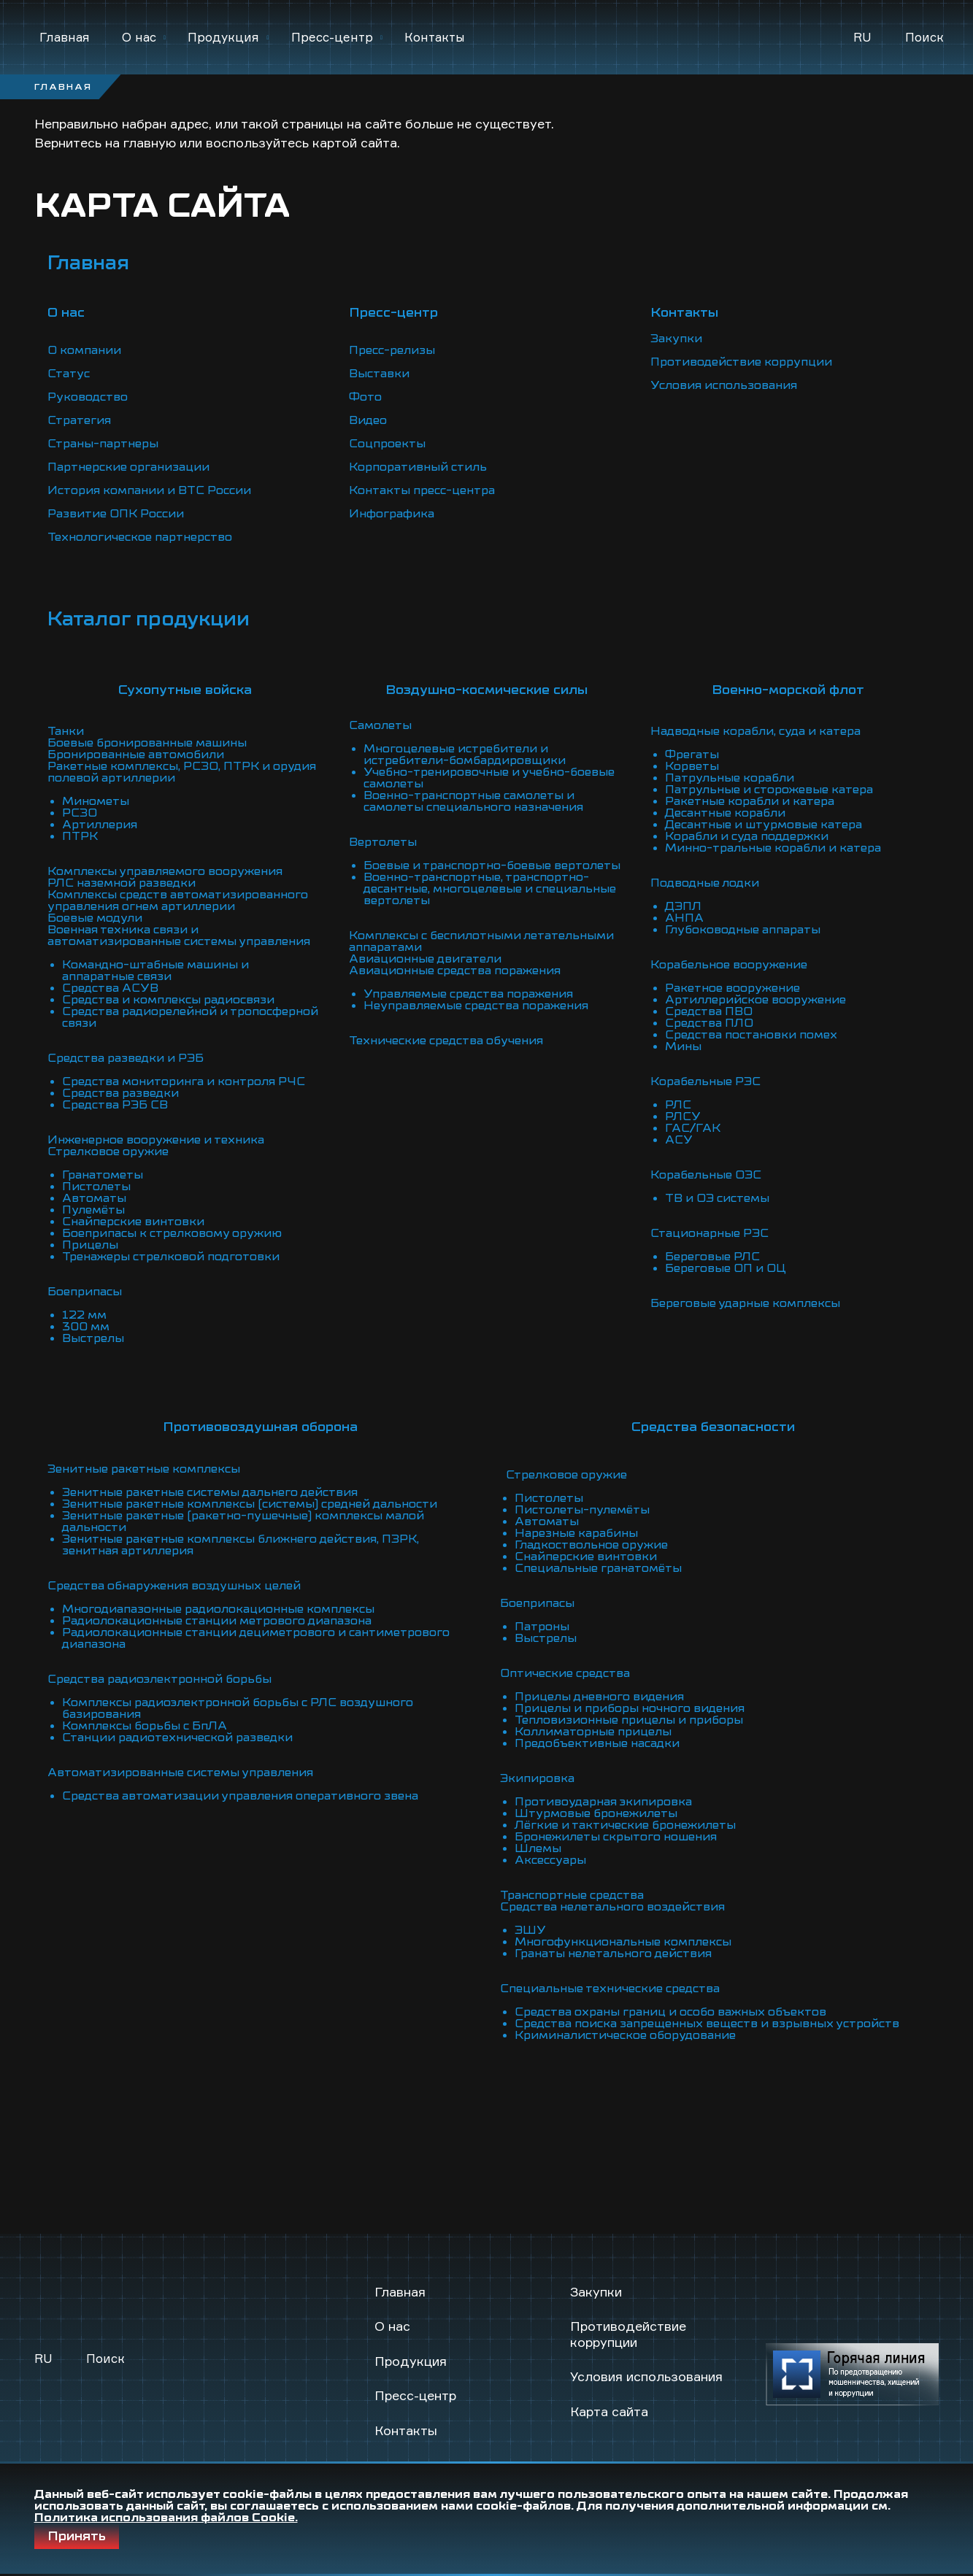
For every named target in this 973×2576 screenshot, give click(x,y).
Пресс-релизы (392, 350)
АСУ (679, 1139)
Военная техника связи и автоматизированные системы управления (178, 935)
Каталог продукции (148, 619)
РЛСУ (683, 1116)
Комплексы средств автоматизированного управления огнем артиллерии (177, 900)
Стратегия (79, 420)
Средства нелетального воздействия (612, 1906)
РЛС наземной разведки (121, 883)
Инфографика (391, 513)
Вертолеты (383, 842)
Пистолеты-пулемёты (582, 1509)
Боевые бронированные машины (147, 742)
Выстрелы (93, 1338)
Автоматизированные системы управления (180, 1772)
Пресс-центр (332, 37)
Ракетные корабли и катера (749, 801)
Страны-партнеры (102, 443)
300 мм (85, 1326)
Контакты (434, 37)
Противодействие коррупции (741, 362)
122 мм (84, 1315)
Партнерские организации (128, 467)
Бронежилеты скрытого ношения (616, 1836)
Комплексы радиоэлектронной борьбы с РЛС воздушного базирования (237, 1708)
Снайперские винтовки (133, 1221)
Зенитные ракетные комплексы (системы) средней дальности (249, 1504)
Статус (68, 373)
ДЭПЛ (683, 906)
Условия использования (723, 385)
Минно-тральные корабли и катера (773, 848)
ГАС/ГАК (692, 1128)
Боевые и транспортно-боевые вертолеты (492, 865)
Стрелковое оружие (108, 1151)
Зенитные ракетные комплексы (143, 1469)
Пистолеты (96, 1186)
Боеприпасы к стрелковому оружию (172, 1233)
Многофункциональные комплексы (623, 1941)
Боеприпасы (84, 1291)
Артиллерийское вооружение (755, 999)
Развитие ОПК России (115, 513)
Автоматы (94, 1198)
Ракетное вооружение (732, 988)
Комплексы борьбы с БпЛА (144, 1725)
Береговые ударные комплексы (745, 1303)
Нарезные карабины (576, 1533)
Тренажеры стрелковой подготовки (171, 1256)
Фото (365, 397)
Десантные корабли (725, 813)
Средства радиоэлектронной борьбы (159, 1679)
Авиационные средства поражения (455, 970)
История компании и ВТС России (149, 490)
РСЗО (79, 813)
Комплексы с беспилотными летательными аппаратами (481, 941)
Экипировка (537, 1778)
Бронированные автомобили (135, 754)
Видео (368, 420)
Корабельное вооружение (728, 964)
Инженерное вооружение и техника (155, 1139)
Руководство (87, 397)
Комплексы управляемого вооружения (164, 871)
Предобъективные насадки (597, 1743)
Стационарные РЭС (709, 1233)
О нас (139, 37)
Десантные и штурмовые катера (763, 824)
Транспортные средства (572, 1895)
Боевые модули (94, 918)
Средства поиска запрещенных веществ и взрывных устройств (707, 2023)
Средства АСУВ (110, 988)
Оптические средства (565, 1673)
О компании (84, 350)
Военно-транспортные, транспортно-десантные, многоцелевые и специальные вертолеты (490, 889)
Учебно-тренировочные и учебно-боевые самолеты (489, 778)
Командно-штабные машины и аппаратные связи (155, 970)
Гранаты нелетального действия (613, 1953)
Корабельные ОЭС (705, 1174)
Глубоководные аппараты (742, 929)
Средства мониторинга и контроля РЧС (183, 1081)
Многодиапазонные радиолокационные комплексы (218, 1609)
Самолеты (380, 725)
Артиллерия (99, 824)
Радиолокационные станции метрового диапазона (217, 1620)
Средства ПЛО (709, 1023)
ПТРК (80, 836)
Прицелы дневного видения (599, 1696)
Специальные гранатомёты (598, 1568)
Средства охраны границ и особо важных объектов (670, 2011)
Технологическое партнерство (139, 537)
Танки (65, 731)
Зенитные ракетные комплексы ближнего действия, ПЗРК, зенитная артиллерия (240, 1544)
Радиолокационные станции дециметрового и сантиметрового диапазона (256, 1638)
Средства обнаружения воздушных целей (174, 1585)
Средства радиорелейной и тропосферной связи (190, 1017)
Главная (64, 37)
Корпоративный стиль (418, 467)
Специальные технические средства (610, 1988)
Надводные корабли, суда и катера (755, 731)
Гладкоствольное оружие (591, 1544)
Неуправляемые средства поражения (476, 1005)
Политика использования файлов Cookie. (166, 2517)
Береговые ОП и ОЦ (725, 1268)
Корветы (692, 766)
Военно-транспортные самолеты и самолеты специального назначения (473, 801)
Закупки (676, 338)
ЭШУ (530, 1930)
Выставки (379, 373)
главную (149, 142)
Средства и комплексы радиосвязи (168, 999)
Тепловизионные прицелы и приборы (629, 1720)
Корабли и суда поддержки (746, 836)
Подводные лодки (704, 883)
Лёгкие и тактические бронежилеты (625, 1825)
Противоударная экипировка (603, 1801)
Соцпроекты (387, 443)
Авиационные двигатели (425, 958)
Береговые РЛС (712, 1256)
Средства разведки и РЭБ (125, 1058)
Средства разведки (120, 1093)
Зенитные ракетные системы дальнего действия (210, 1492)
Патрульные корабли (729, 777)
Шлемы (538, 1848)
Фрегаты (692, 754)
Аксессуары (550, 1860)
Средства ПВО (709, 1011)
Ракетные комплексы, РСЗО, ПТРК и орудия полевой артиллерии (181, 772)
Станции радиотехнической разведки (177, 1737)
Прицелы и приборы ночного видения (630, 1708)
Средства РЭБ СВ (115, 1104)
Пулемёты (93, 1209)
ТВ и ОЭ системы (717, 1198)
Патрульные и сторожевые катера (769, 789)
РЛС (678, 1104)
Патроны (542, 1626)
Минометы (95, 801)
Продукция (223, 37)
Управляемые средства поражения (468, 993)
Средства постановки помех (751, 1034)
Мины (683, 1046)
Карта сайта (609, 2411)
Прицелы (90, 1245)
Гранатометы (102, 1174)
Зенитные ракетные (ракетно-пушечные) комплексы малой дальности (243, 1521)
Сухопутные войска (185, 690)
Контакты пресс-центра (422, 490)
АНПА (684, 918)
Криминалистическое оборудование (625, 2035)
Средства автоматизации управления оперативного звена (240, 1795)
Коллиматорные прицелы (593, 1731)
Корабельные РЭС (705, 1081)
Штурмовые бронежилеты (596, 1813)
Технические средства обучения (446, 1040)
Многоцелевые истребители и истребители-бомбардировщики (465, 754)
